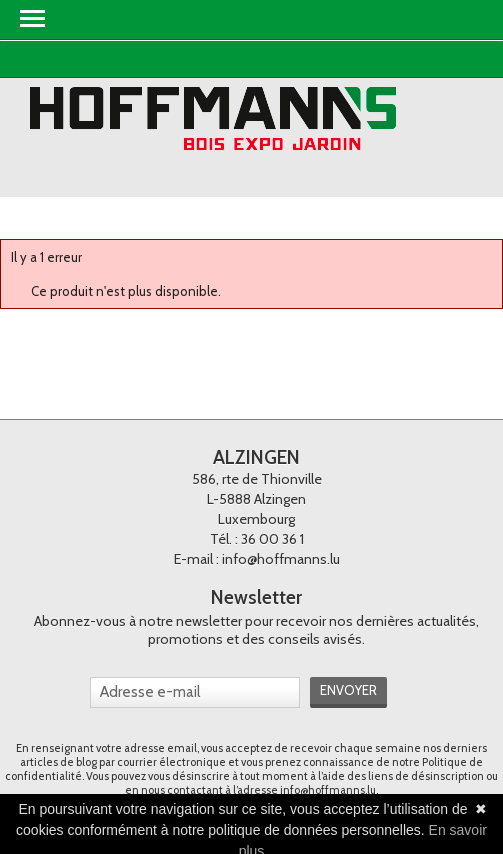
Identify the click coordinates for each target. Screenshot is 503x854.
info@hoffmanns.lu (281, 559)
